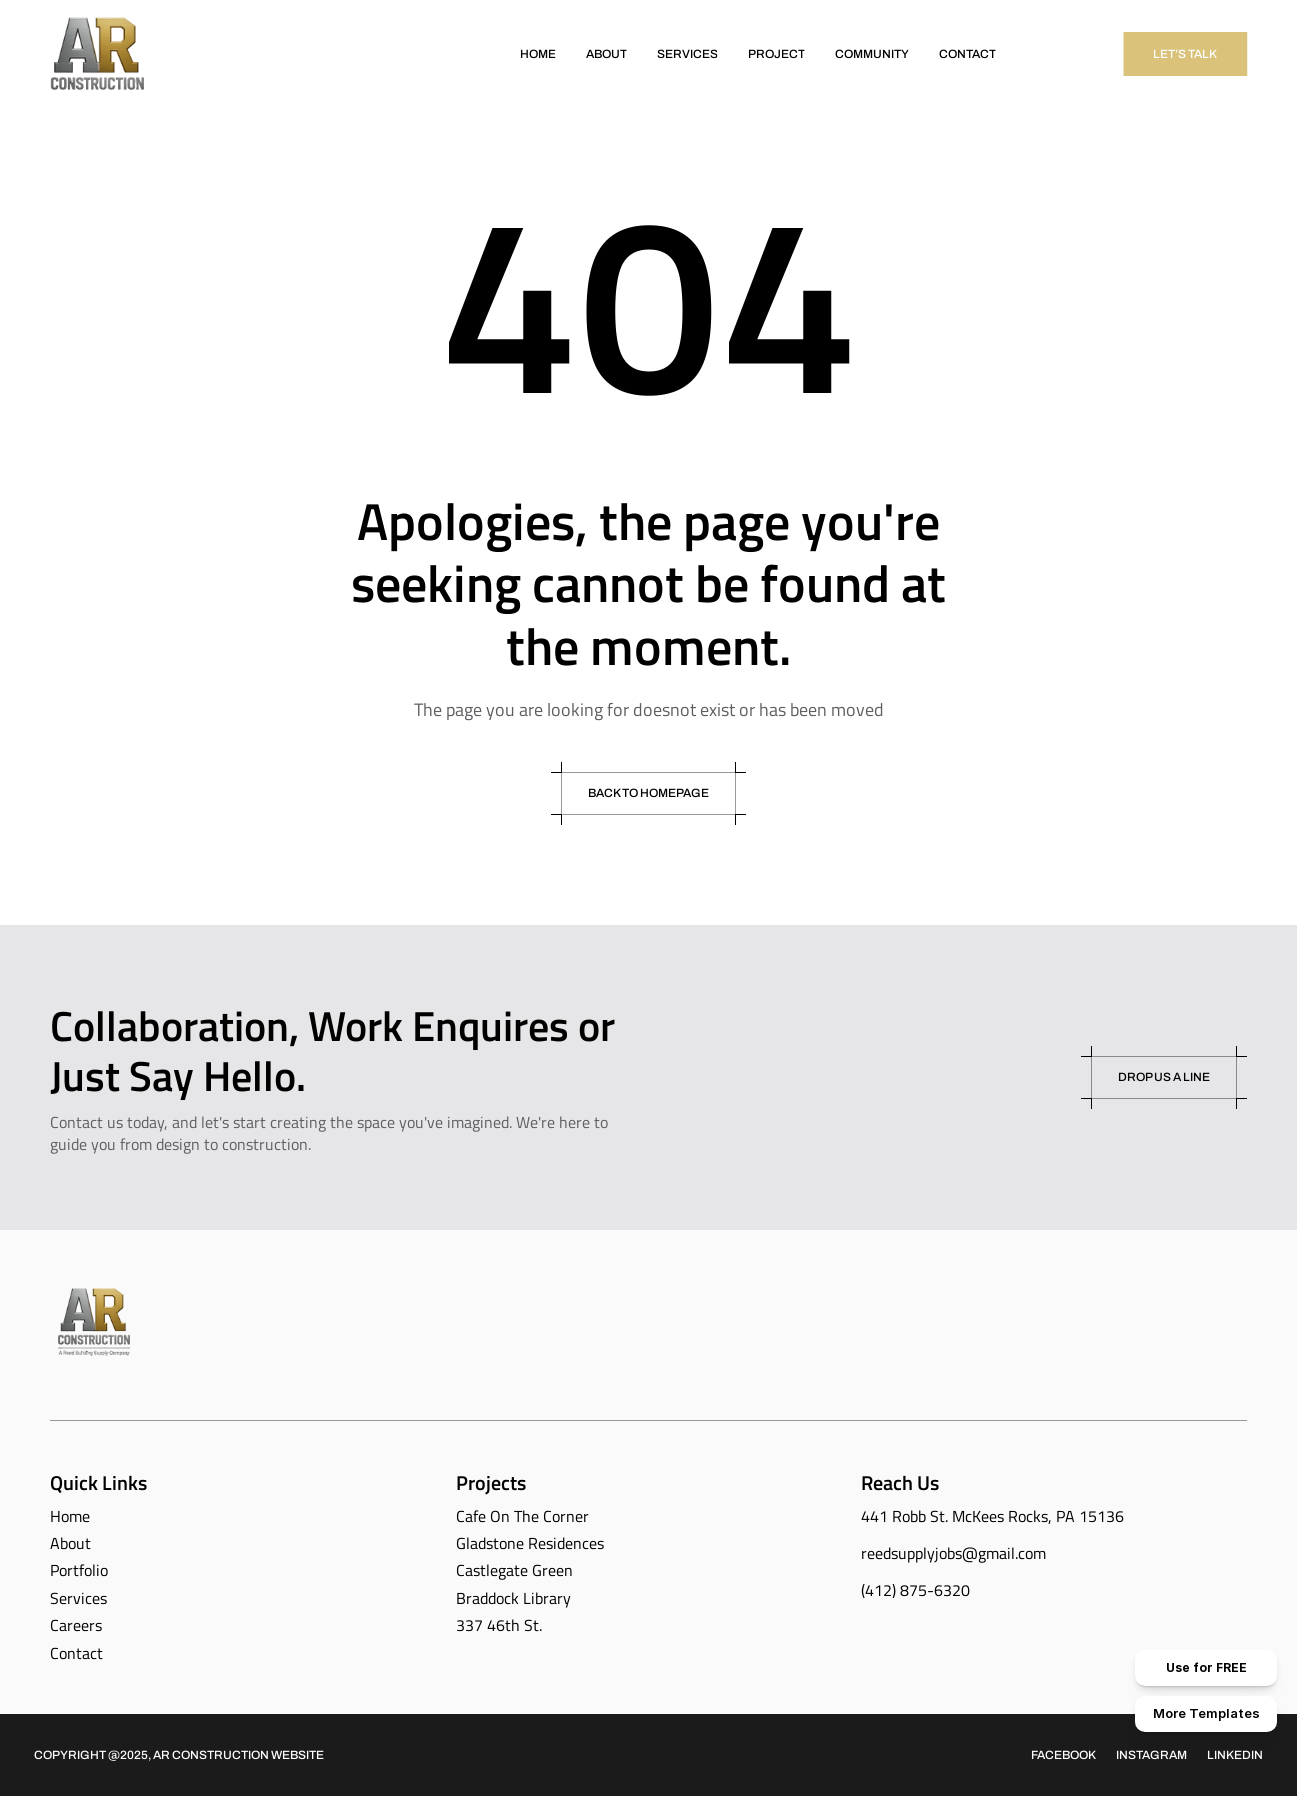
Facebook (1063, 1755)
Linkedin (1235, 1755)
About (70, 1543)
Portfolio (79, 1570)
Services (78, 1598)
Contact (76, 1653)
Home (70, 1516)
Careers (76, 1625)
